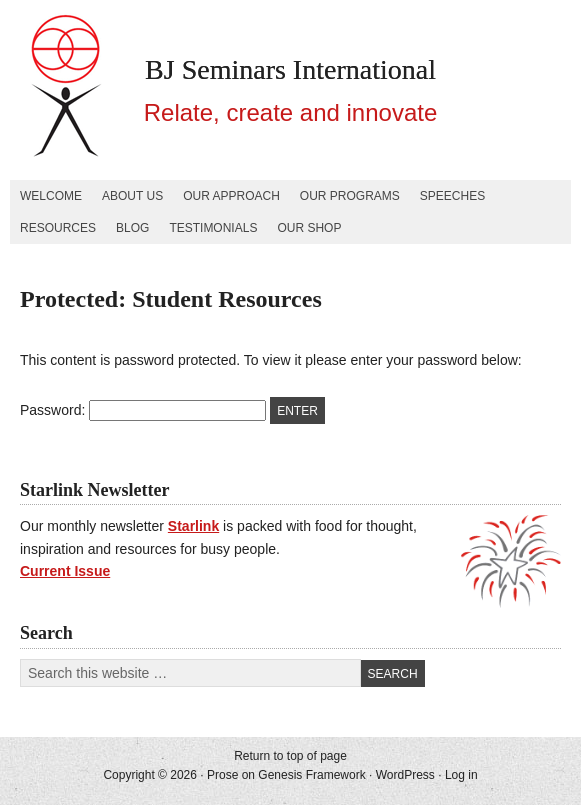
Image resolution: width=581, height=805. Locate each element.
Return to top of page (290, 756)
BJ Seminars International (290, 69)
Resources (58, 228)
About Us (132, 196)
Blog (132, 228)
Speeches (452, 196)
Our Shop (309, 228)
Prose (222, 775)
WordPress (405, 775)
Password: (143, 410)
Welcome (51, 196)
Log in (461, 775)
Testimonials (213, 228)
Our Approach (231, 196)
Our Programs (350, 196)
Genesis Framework (311, 775)
